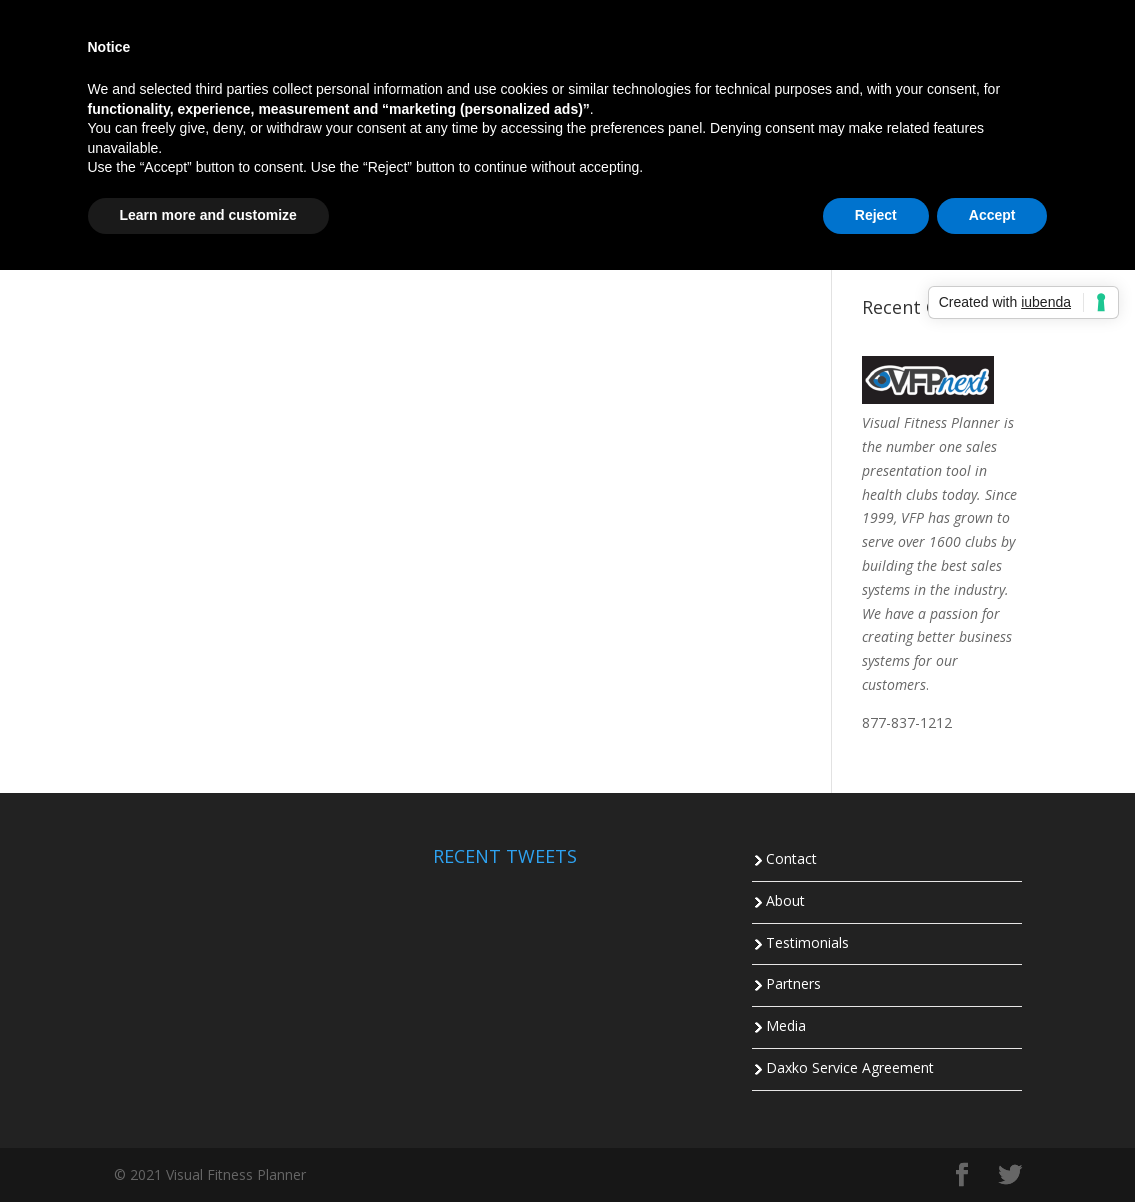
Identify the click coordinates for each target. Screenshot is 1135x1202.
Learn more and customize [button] (208, 215)
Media (786, 1025)
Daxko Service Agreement (850, 1067)
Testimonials (807, 942)
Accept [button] (992, 215)
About (785, 900)
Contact (791, 858)
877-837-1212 (907, 722)
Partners (793, 983)
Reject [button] (876, 215)
